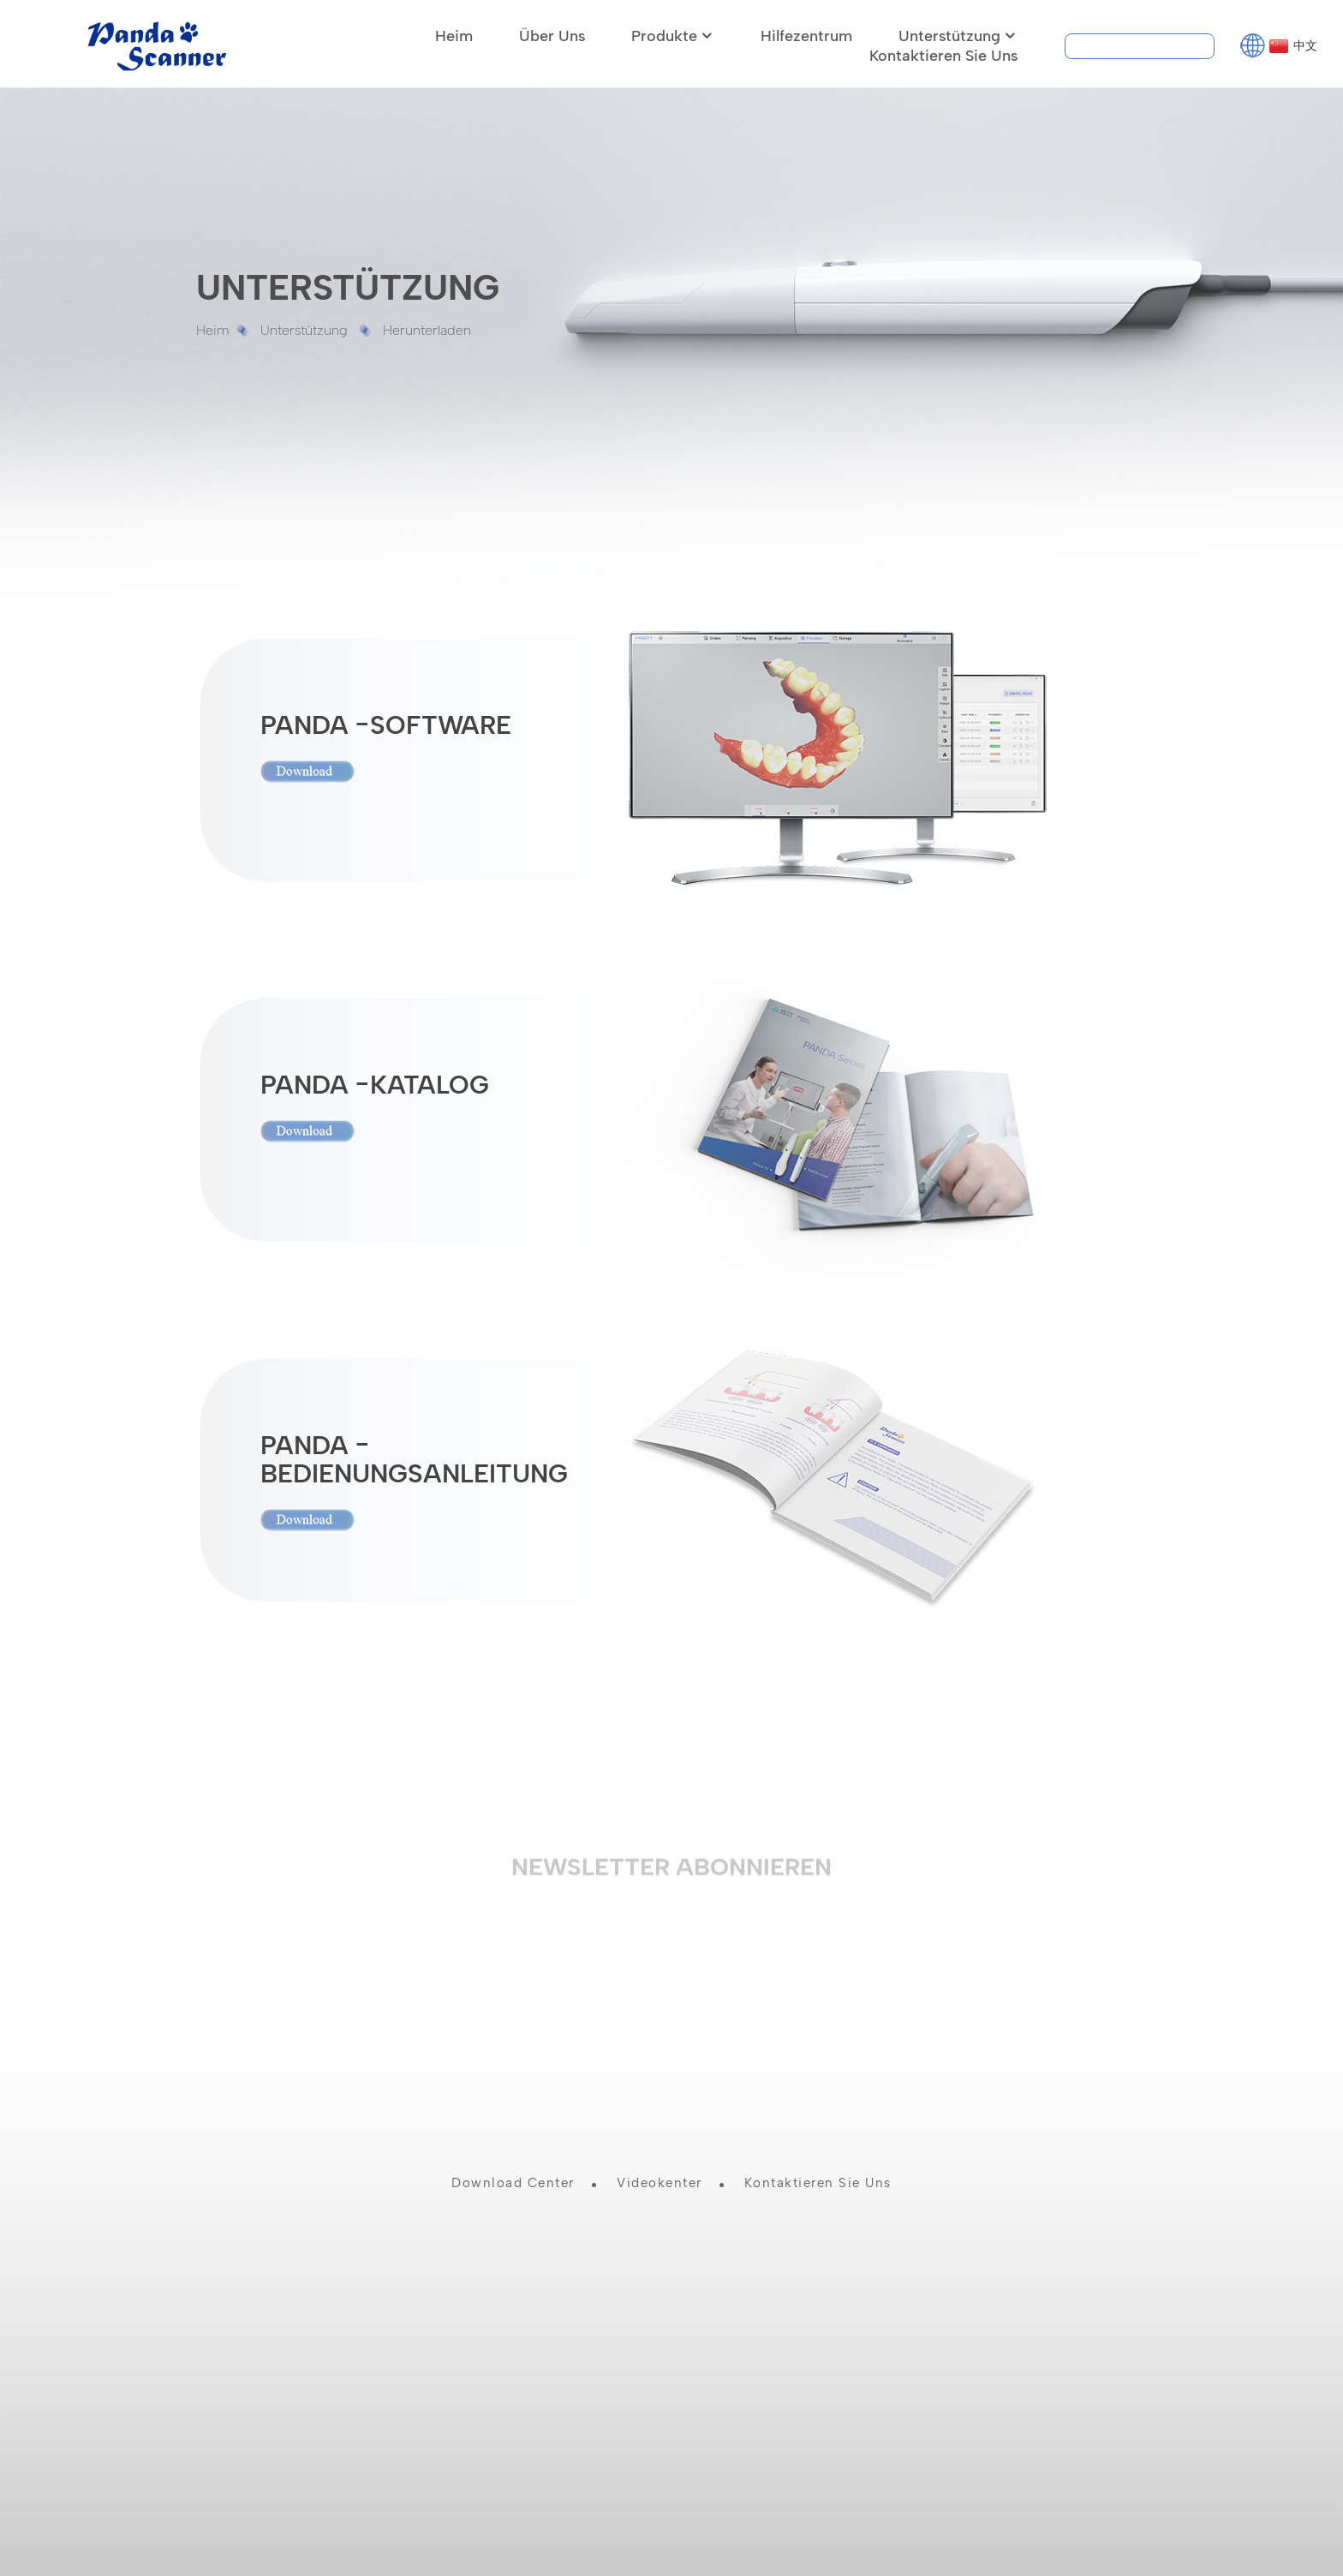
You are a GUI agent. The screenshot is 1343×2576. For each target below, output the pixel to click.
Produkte (672, 30)
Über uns (552, 30)
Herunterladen (427, 324)
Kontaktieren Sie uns (943, 50)
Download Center (513, 2178)
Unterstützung (958, 30)
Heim (454, 30)
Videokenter (659, 2178)
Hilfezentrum (806, 30)
